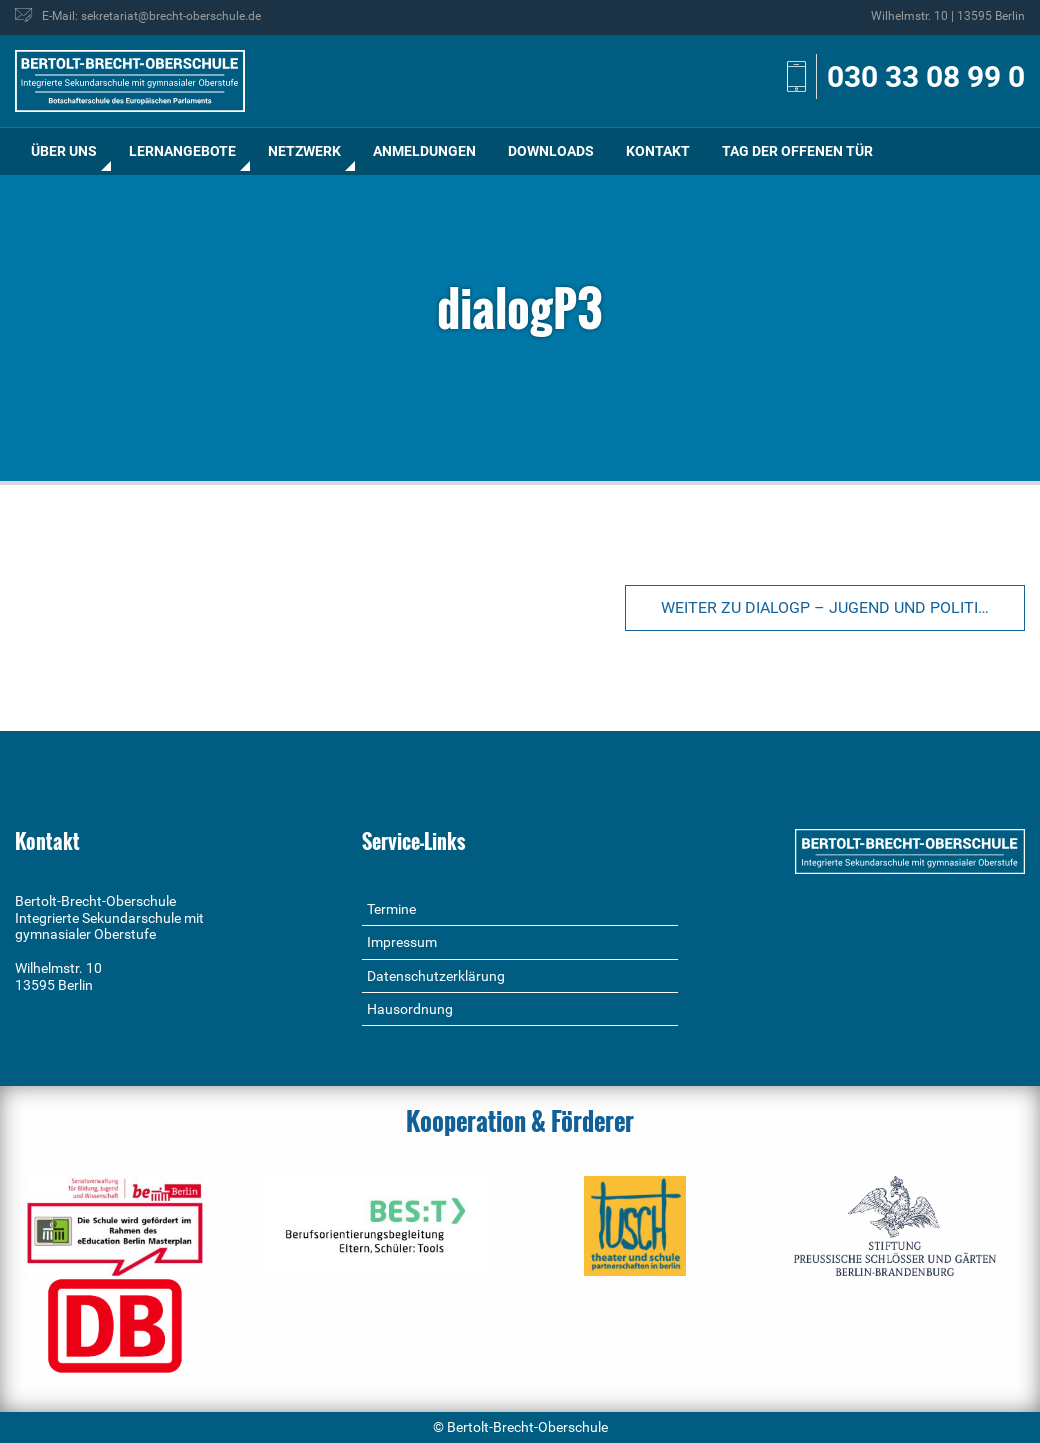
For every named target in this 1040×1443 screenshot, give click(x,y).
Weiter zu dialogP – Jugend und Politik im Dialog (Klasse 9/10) (843, 607)
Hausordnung (410, 1009)
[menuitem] (64, 151)
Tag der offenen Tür (797, 151)
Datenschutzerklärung (436, 976)
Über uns (64, 151)
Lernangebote (182, 151)
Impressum (402, 942)
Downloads (551, 151)
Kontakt (658, 151)
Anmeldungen (424, 151)
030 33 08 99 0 (926, 76)
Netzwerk (304, 151)
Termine (391, 909)
